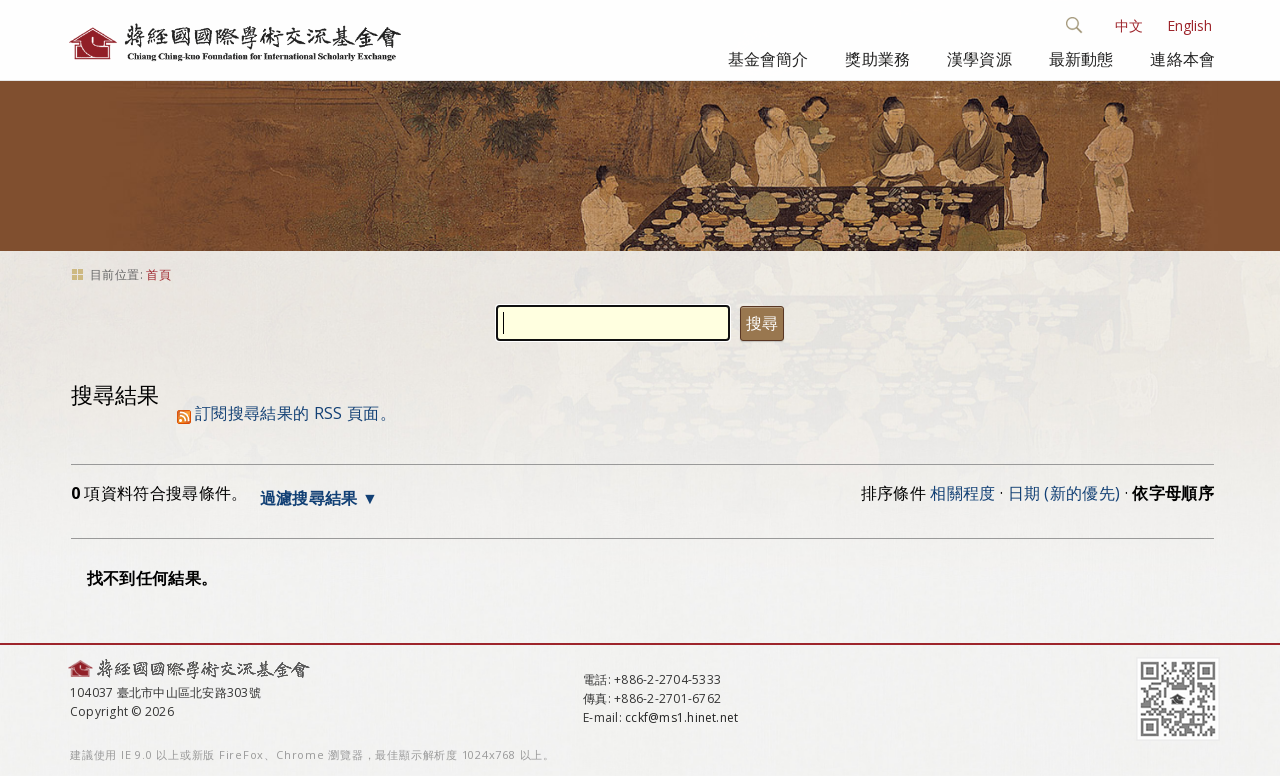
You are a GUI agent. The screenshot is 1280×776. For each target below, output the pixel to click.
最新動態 (1081, 59)
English (1189, 25)
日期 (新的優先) (1064, 493)
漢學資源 (979, 59)
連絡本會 (1182, 59)
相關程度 (962, 493)
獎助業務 (877, 59)
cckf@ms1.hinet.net (681, 717)
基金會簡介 (768, 59)
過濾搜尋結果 (309, 498)
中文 (1129, 25)
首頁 (158, 274)
